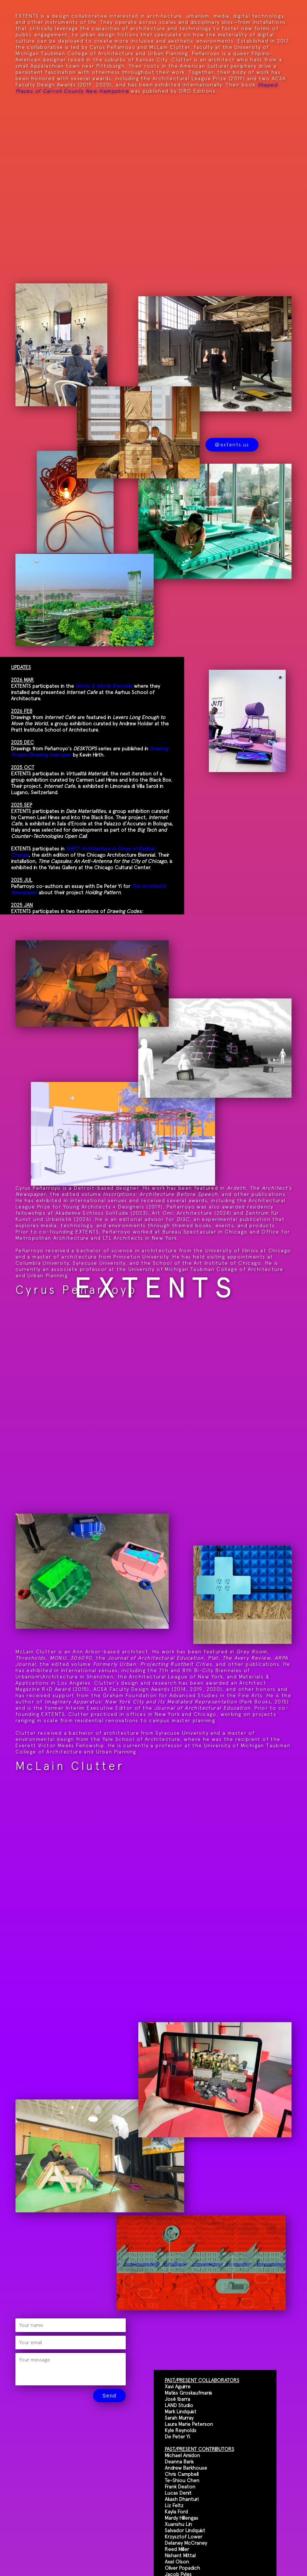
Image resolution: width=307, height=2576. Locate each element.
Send (109, 2396)
